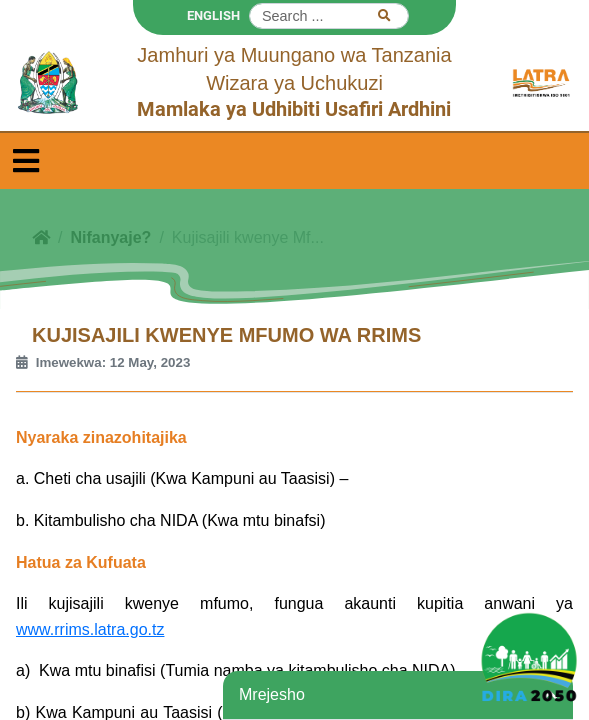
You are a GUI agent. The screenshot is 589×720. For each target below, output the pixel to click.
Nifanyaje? (110, 237)
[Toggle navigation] (26, 161)
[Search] (329, 16)
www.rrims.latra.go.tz (90, 629)
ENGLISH (213, 15)
